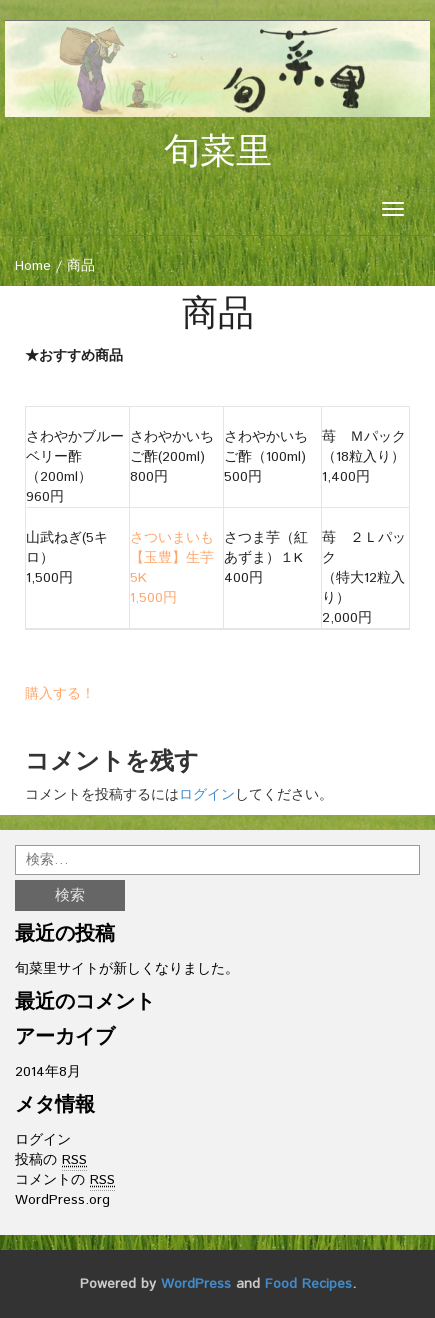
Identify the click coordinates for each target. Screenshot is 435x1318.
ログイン (207, 795)
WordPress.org (62, 1200)
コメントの (65, 1180)
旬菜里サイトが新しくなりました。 (127, 969)
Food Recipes (308, 1284)
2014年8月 (48, 1072)
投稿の (51, 1160)
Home (33, 266)
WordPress (196, 1284)
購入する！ (60, 694)
